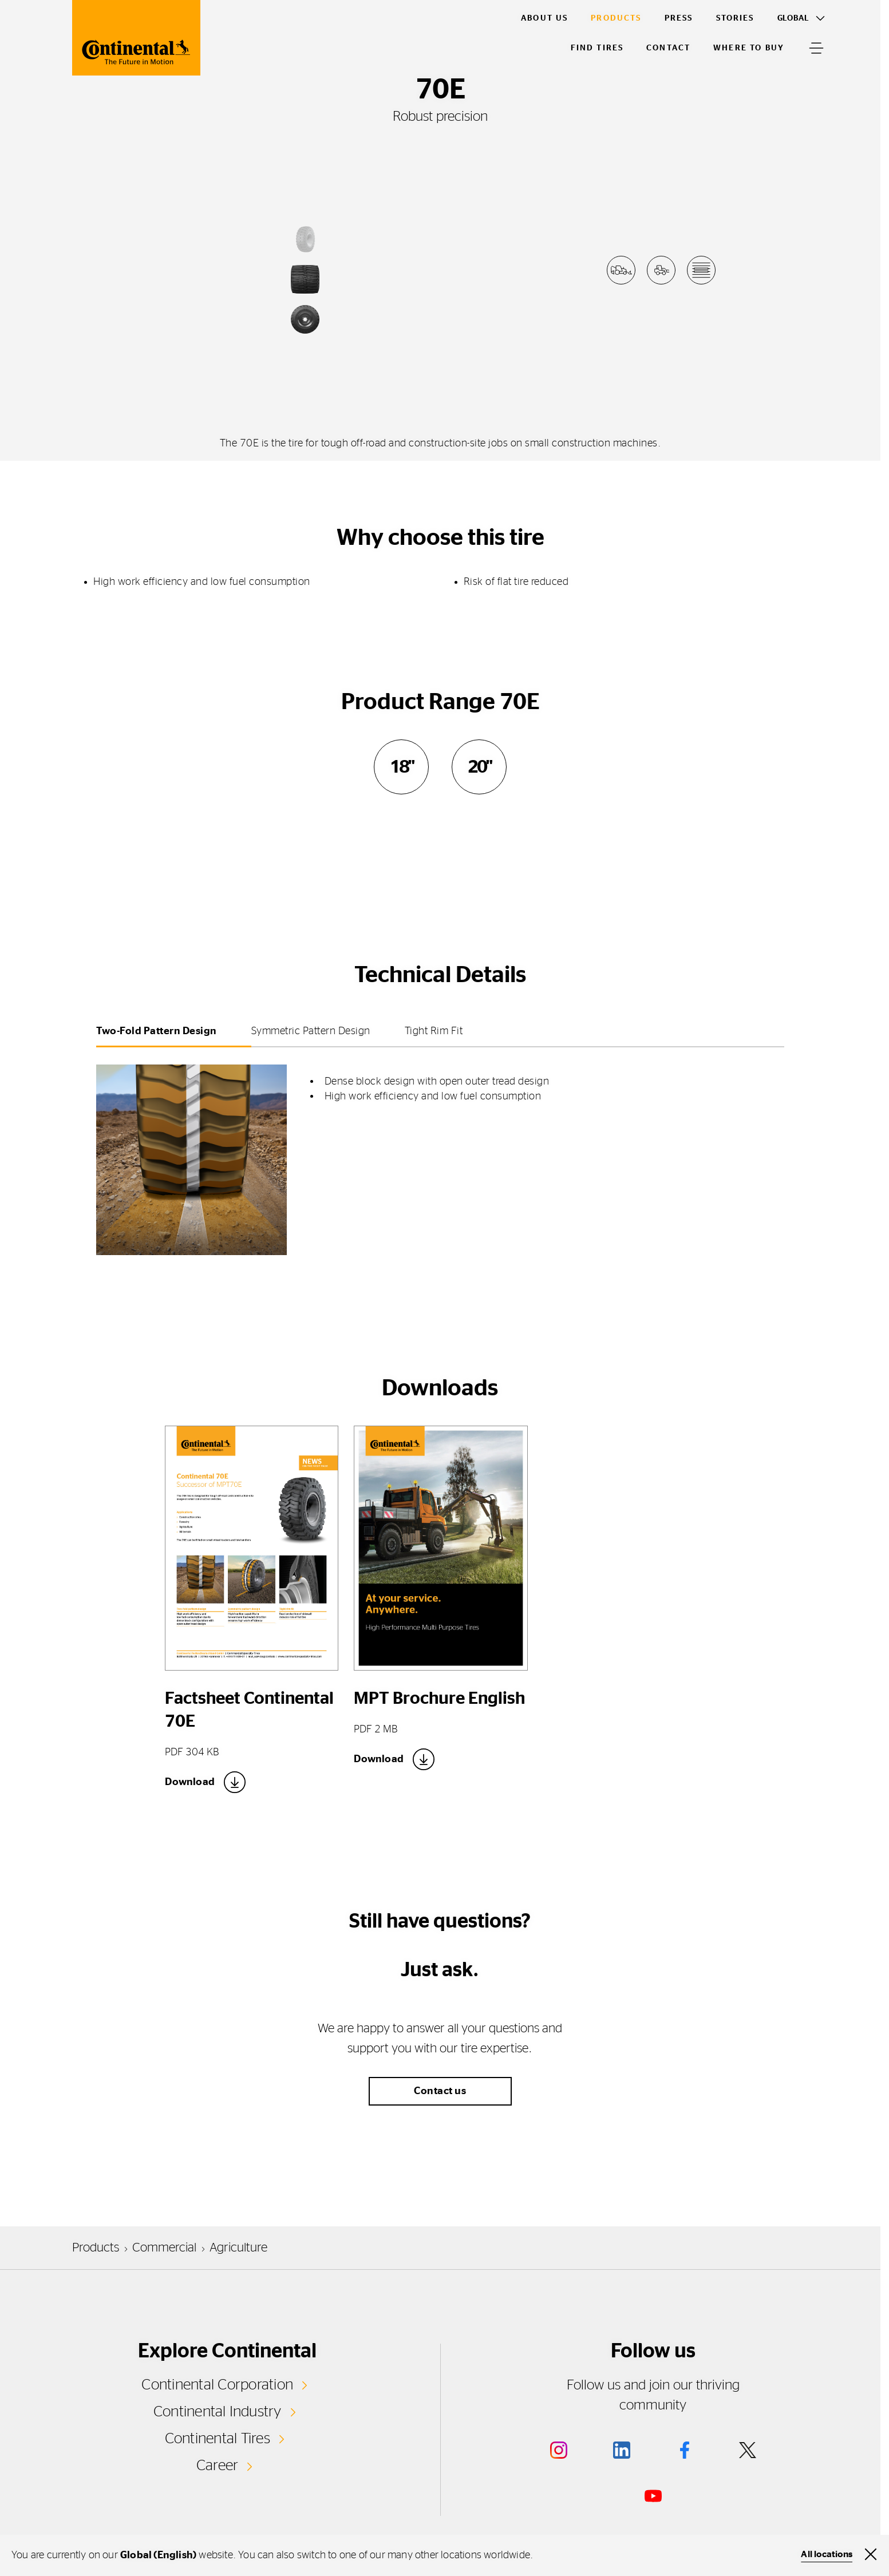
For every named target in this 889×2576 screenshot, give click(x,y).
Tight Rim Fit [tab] (434, 1031)
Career (217, 2465)
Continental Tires (217, 2438)
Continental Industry (217, 2411)
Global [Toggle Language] (793, 18)
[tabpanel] (440, 1153)
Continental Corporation (217, 2384)
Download (190, 1782)
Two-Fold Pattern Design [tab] (156, 1031)
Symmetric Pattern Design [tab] (310, 1031)
